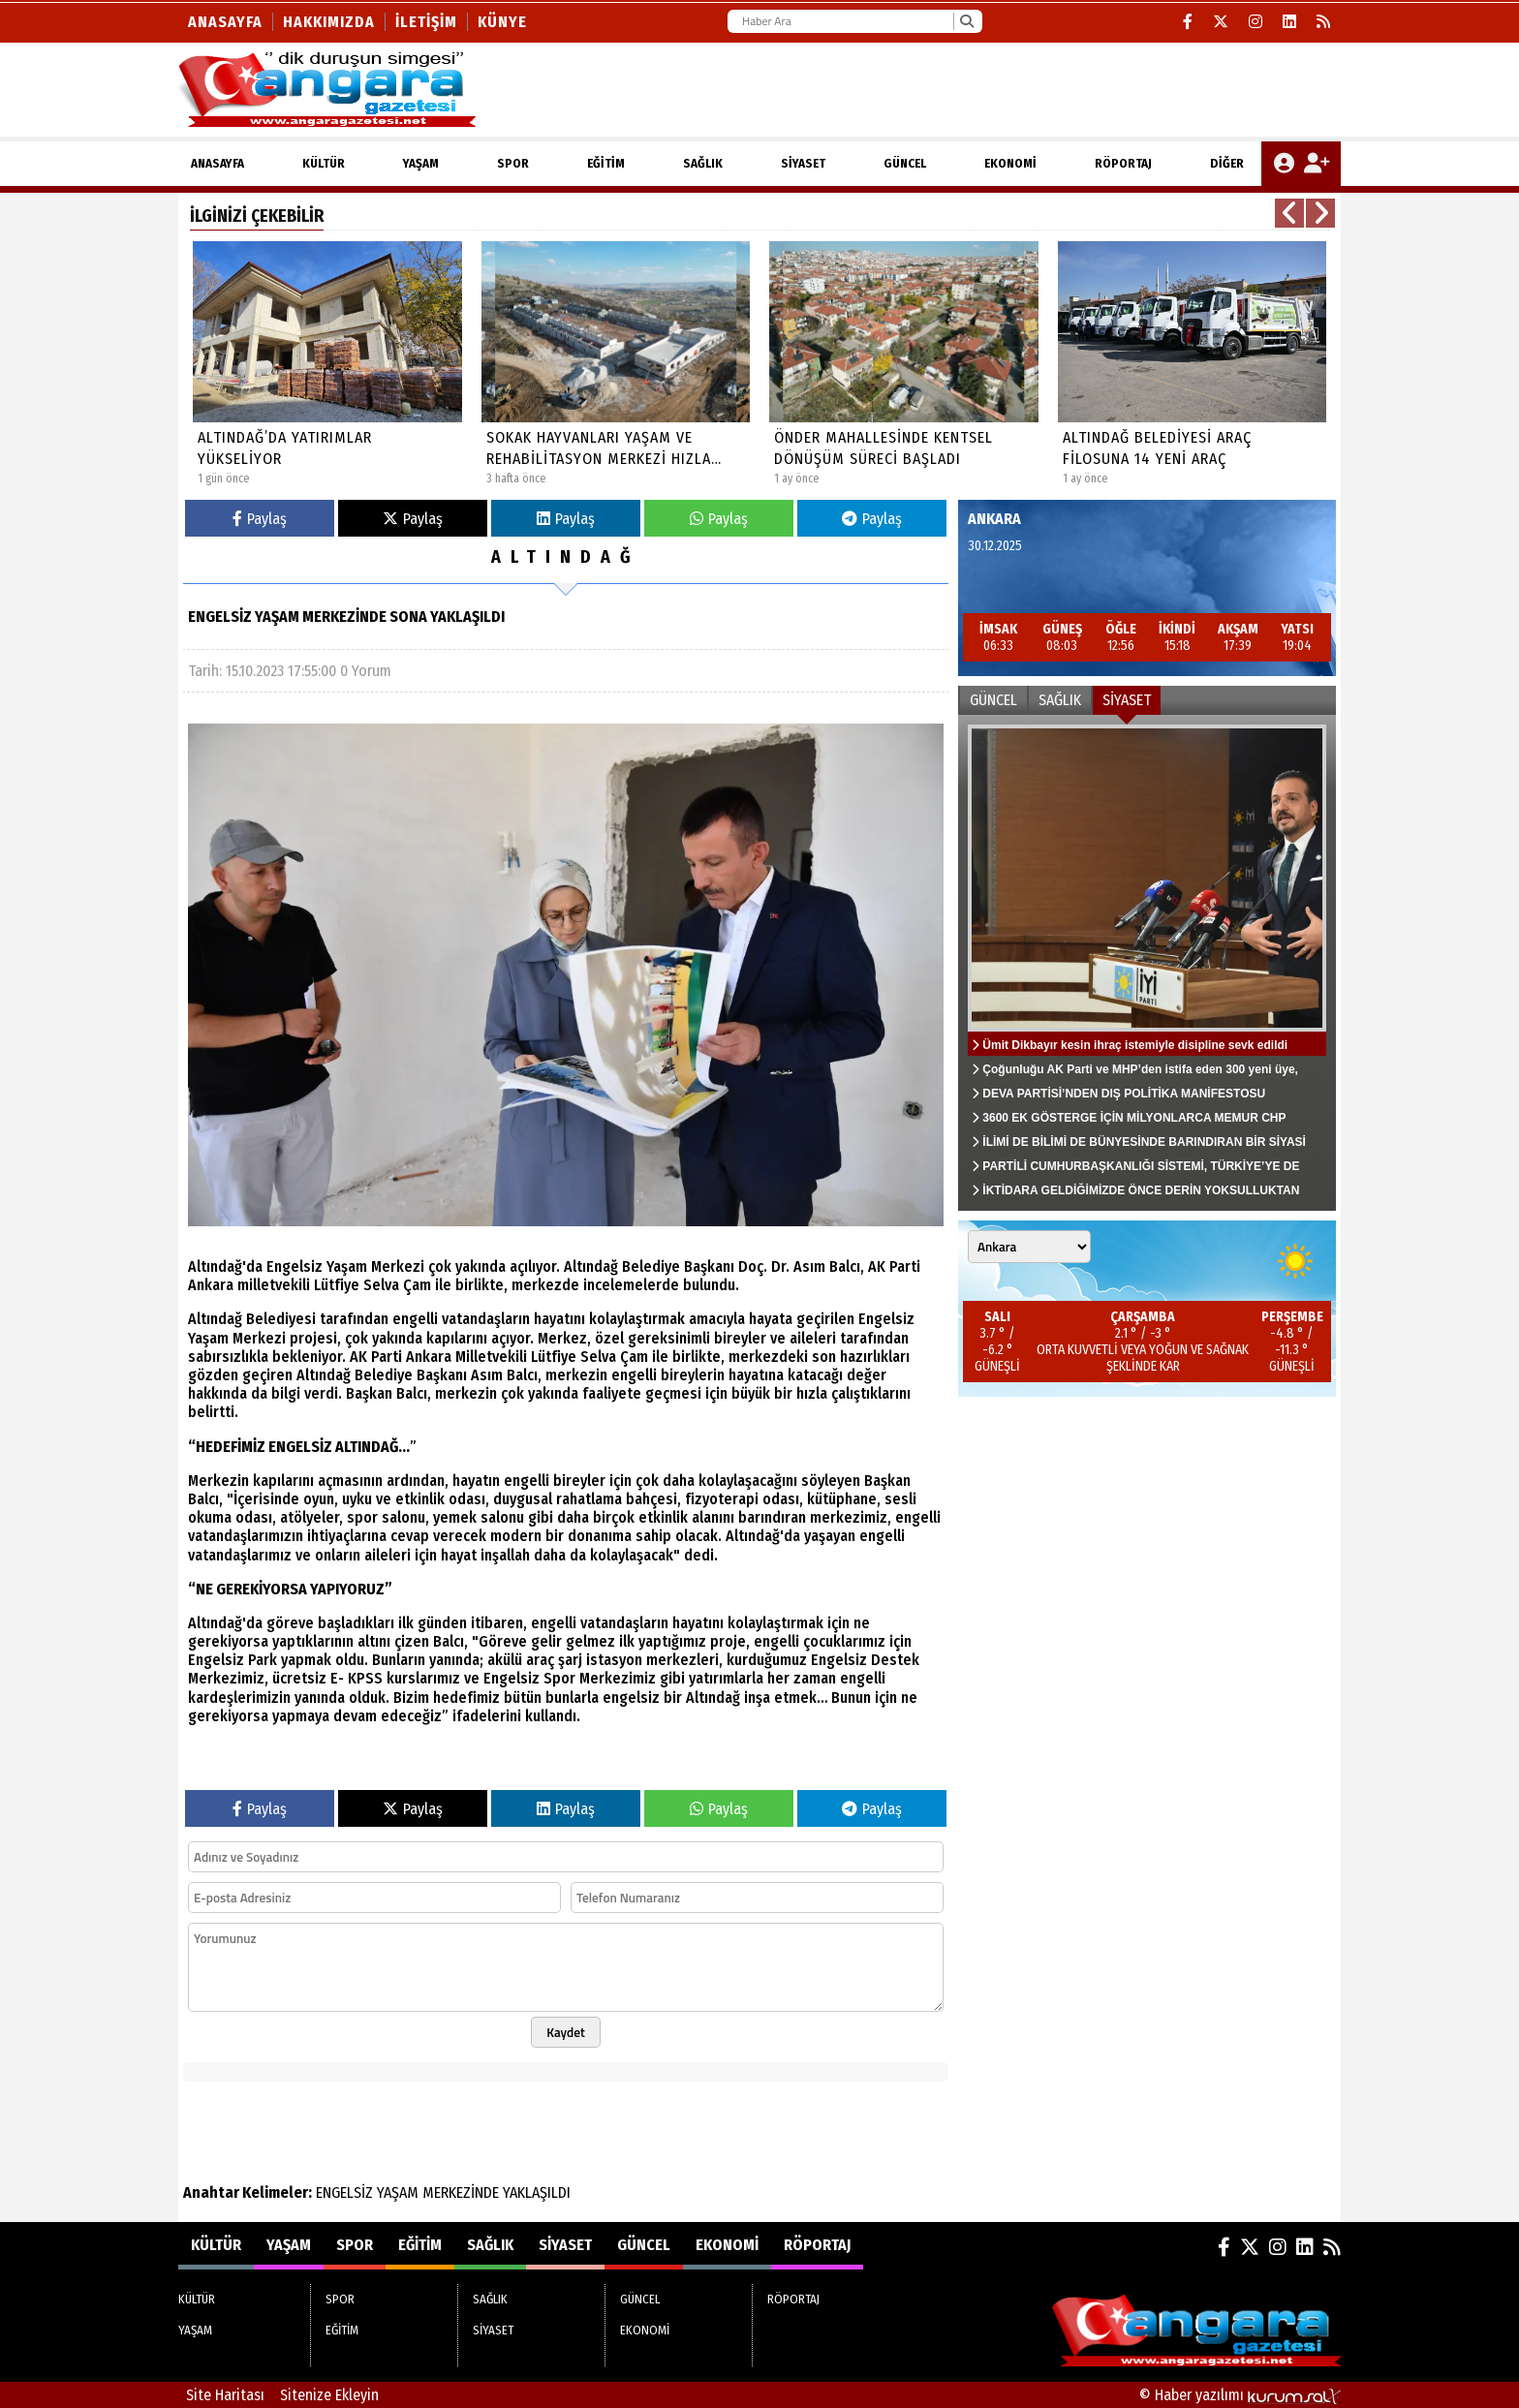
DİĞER (1227, 163)
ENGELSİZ (344, 2192)
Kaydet (565, 2032)
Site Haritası (225, 2395)
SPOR (513, 163)
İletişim (426, 22)
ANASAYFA (217, 163)
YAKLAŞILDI (537, 2192)
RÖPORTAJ (1123, 163)
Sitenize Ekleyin (329, 2395)
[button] (1289, 213)
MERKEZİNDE (460, 2192)
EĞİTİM (606, 163)
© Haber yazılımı (1240, 2395)
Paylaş (259, 518)
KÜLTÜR (323, 163)
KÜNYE (502, 22)
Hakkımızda (329, 22)
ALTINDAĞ (565, 557)
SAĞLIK (703, 163)
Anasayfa (225, 22)
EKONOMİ (1010, 163)
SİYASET (803, 163)
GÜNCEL (905, 163)
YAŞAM (421, 163)
